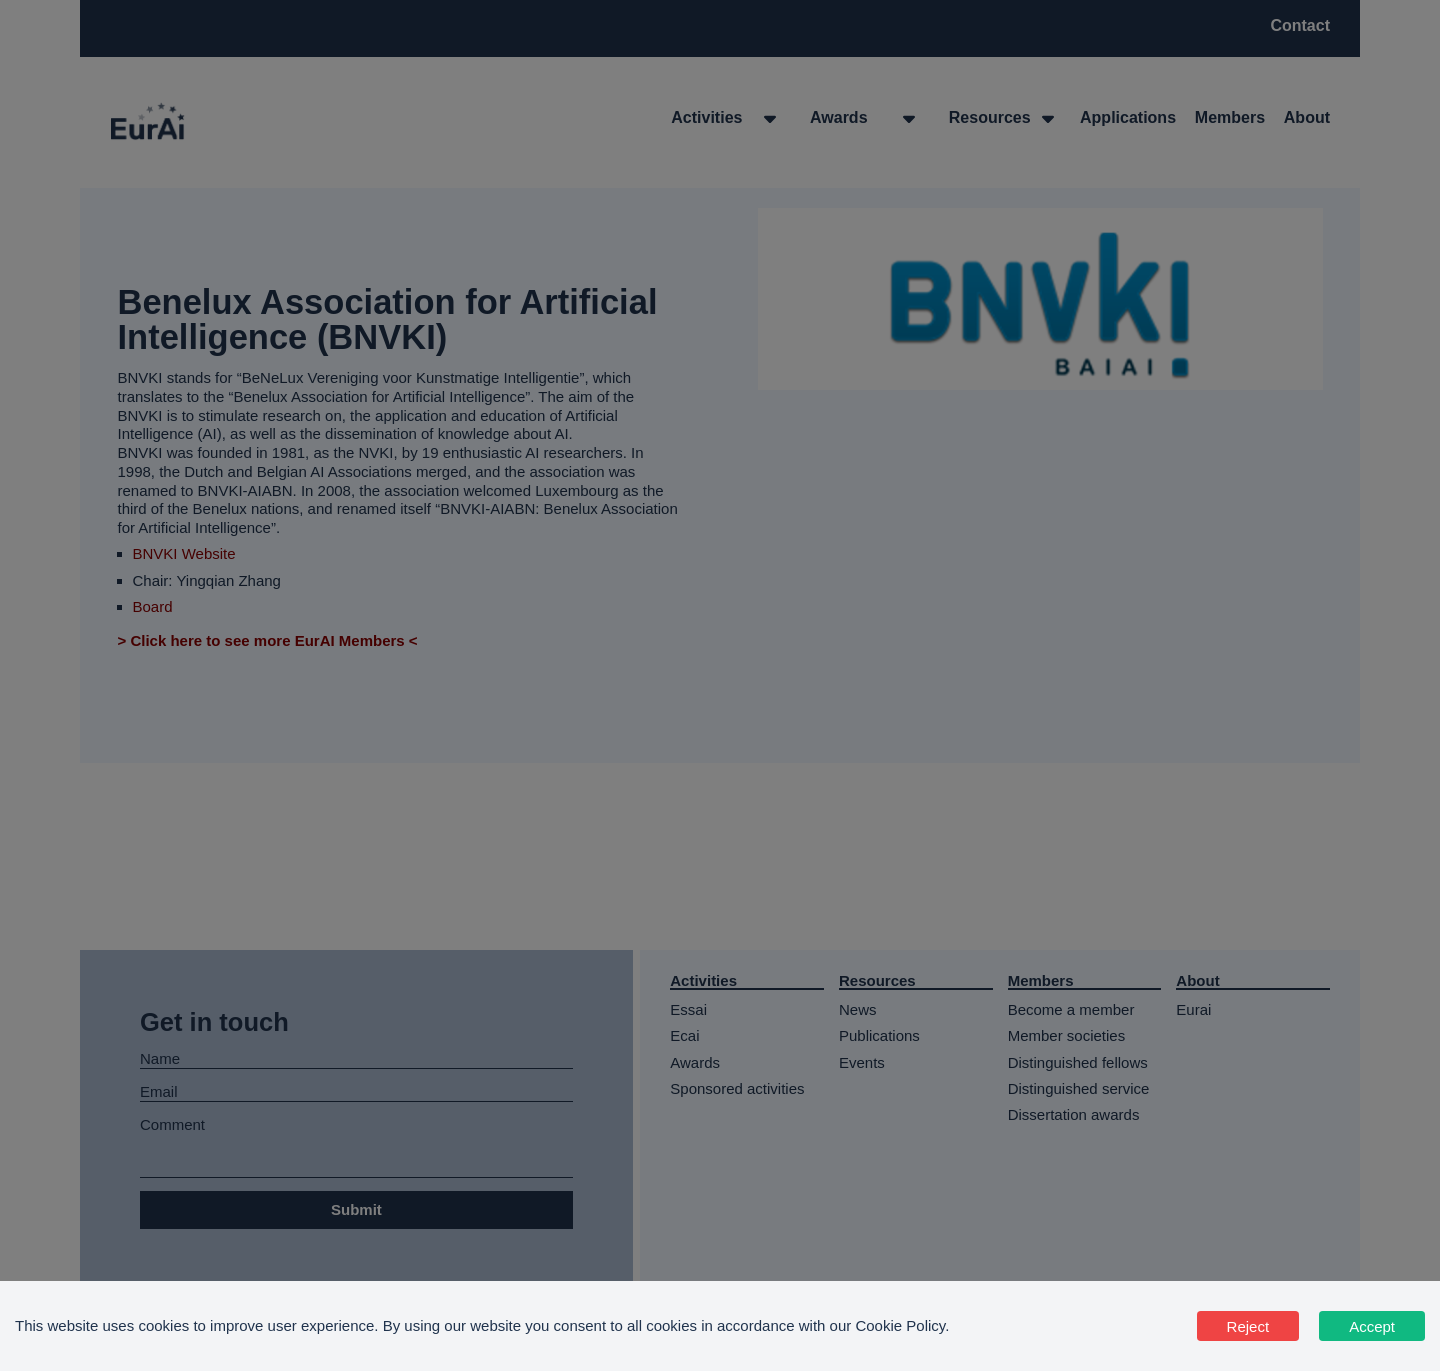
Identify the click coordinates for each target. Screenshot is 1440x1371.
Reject (1248, 1326)
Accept (1372, 1326)
